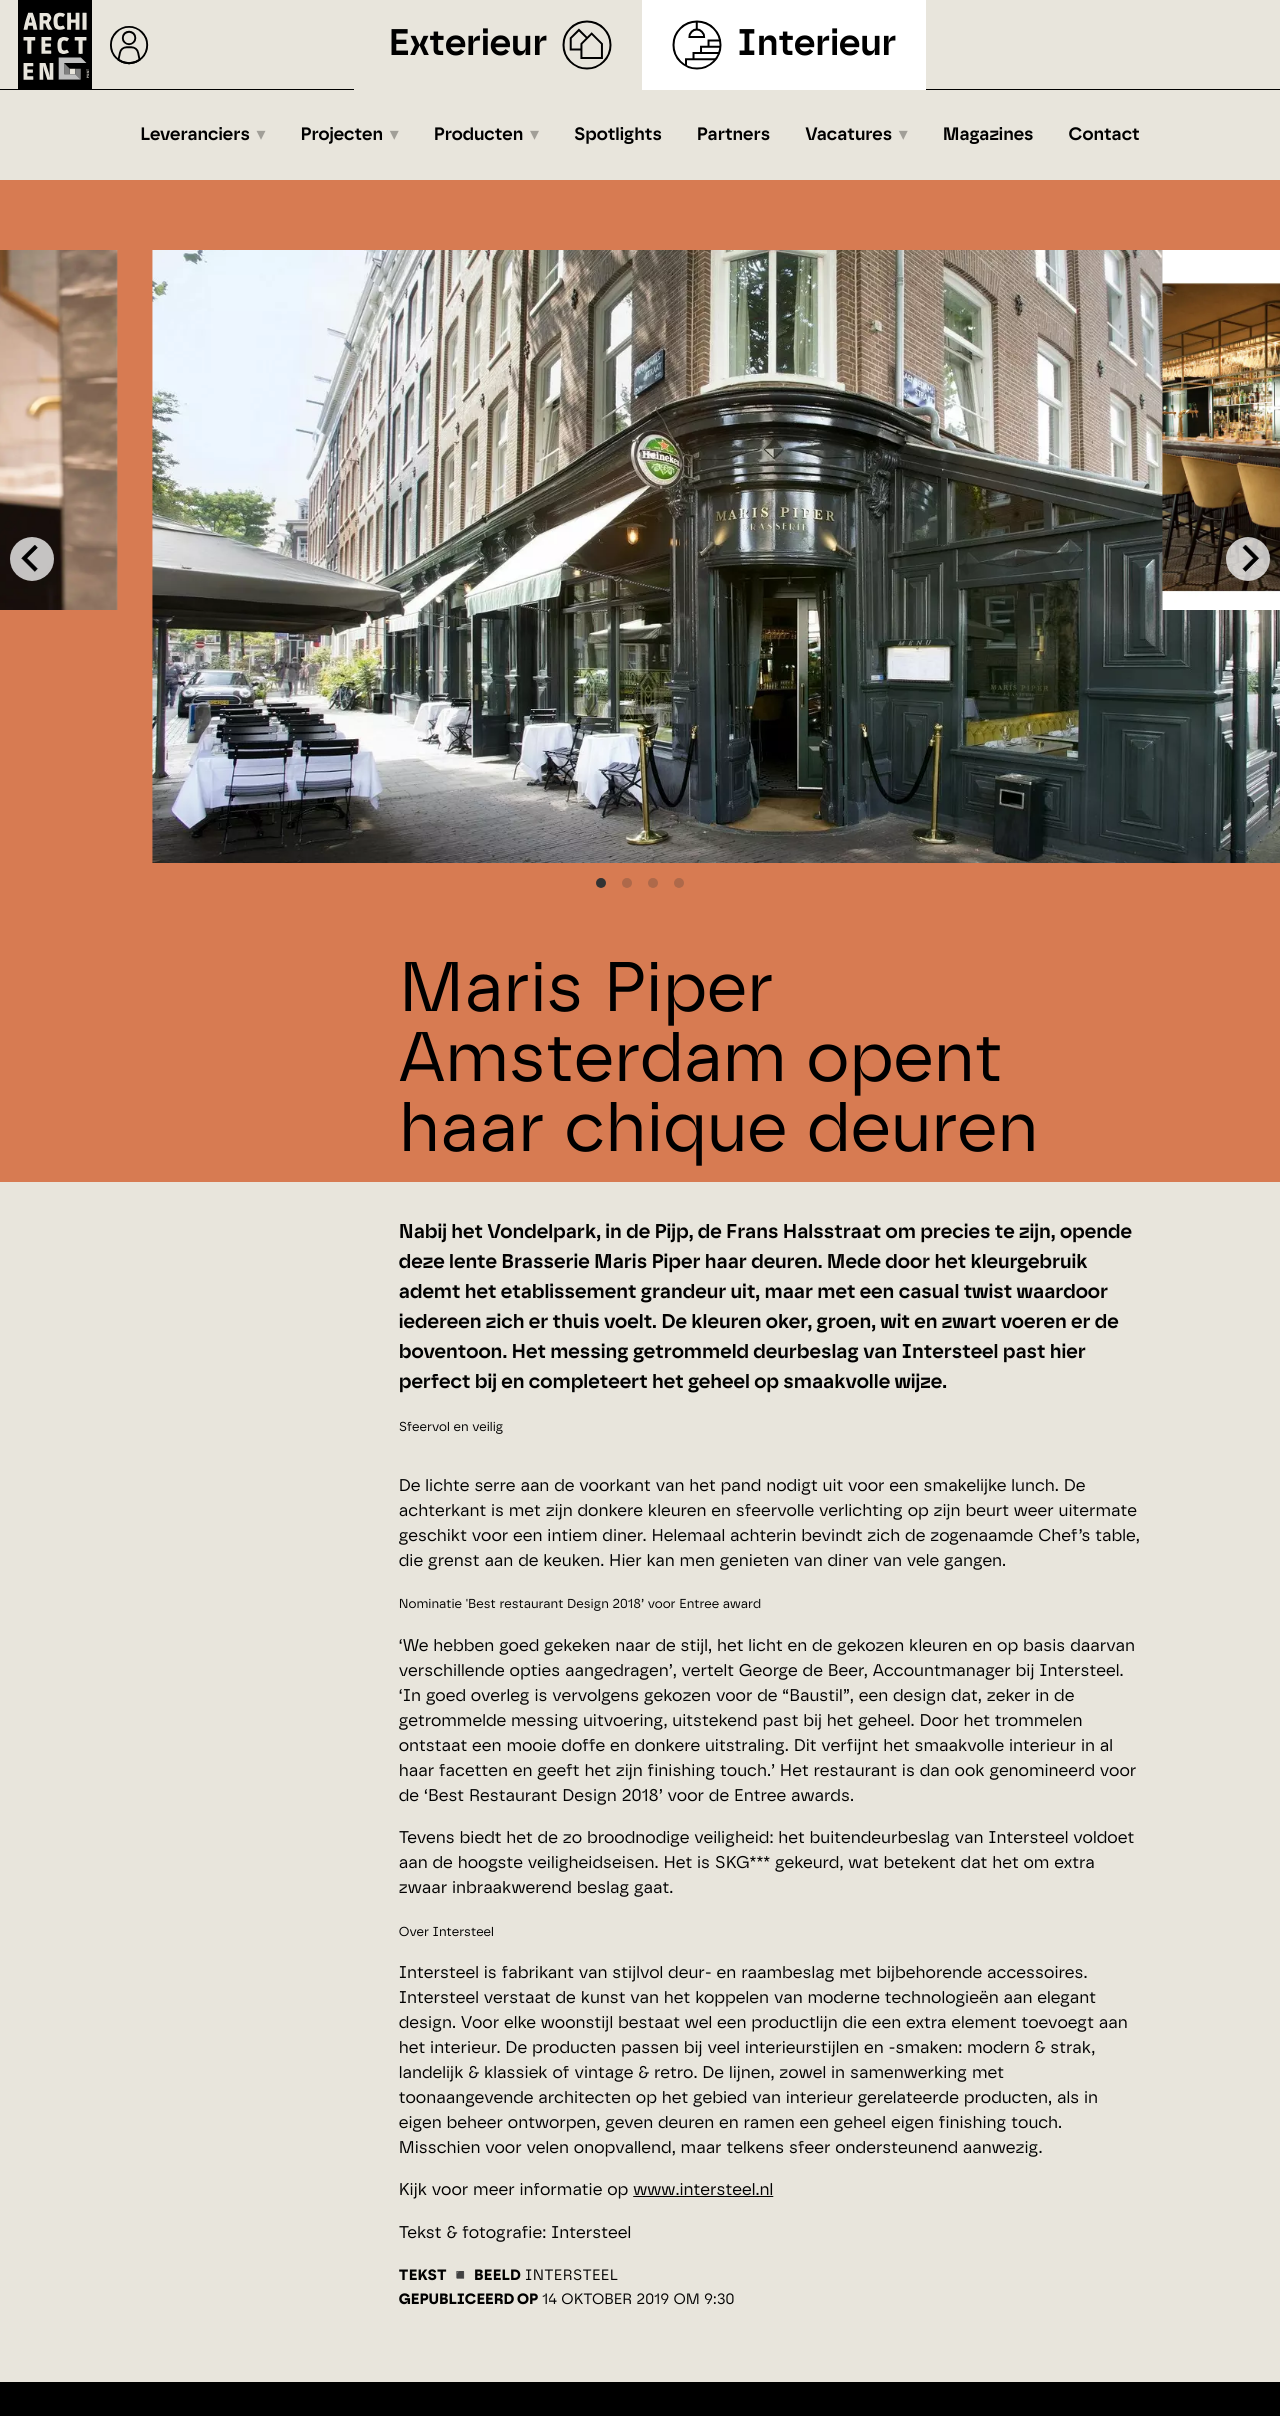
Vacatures (848, 135)
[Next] (1248, 559)
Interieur (816, 44)
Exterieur (468, 44)
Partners (733, 135)
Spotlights (618, 135)
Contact (1104, 135)
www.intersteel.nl (703, 2190)
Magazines (988, 135)
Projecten (342, 135)
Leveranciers (195, 135)
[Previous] (32, 559)
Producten (479, 135)
